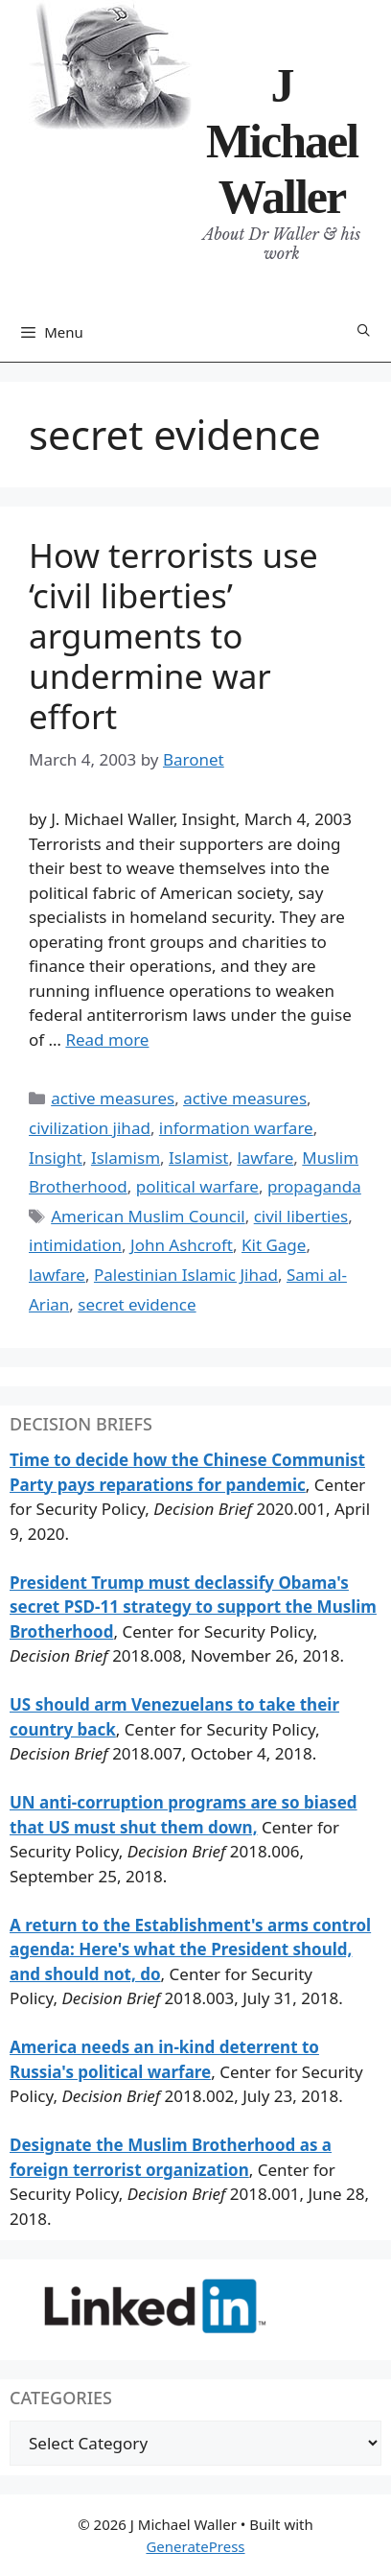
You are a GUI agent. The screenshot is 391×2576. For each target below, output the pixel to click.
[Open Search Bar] (363, 331)
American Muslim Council (148, 1216)
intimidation (75, 1245)
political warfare (197, 1186)
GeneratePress (195, 2546)
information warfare (236, 1128)
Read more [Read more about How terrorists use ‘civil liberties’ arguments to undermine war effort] (107, 1039)
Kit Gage (274, 1245)
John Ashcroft (181, 1245)
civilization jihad (89, 1128)
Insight (55, 1157)
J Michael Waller (281, 141)
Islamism (125, 1157)
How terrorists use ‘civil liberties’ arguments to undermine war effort (173, 635)
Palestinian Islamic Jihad (186, 1275)
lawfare (265, 1157)
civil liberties (301, 1216)
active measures (112, 1098)
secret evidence (137, 1304)
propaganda (314, 1186)
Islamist (198, 1157)
